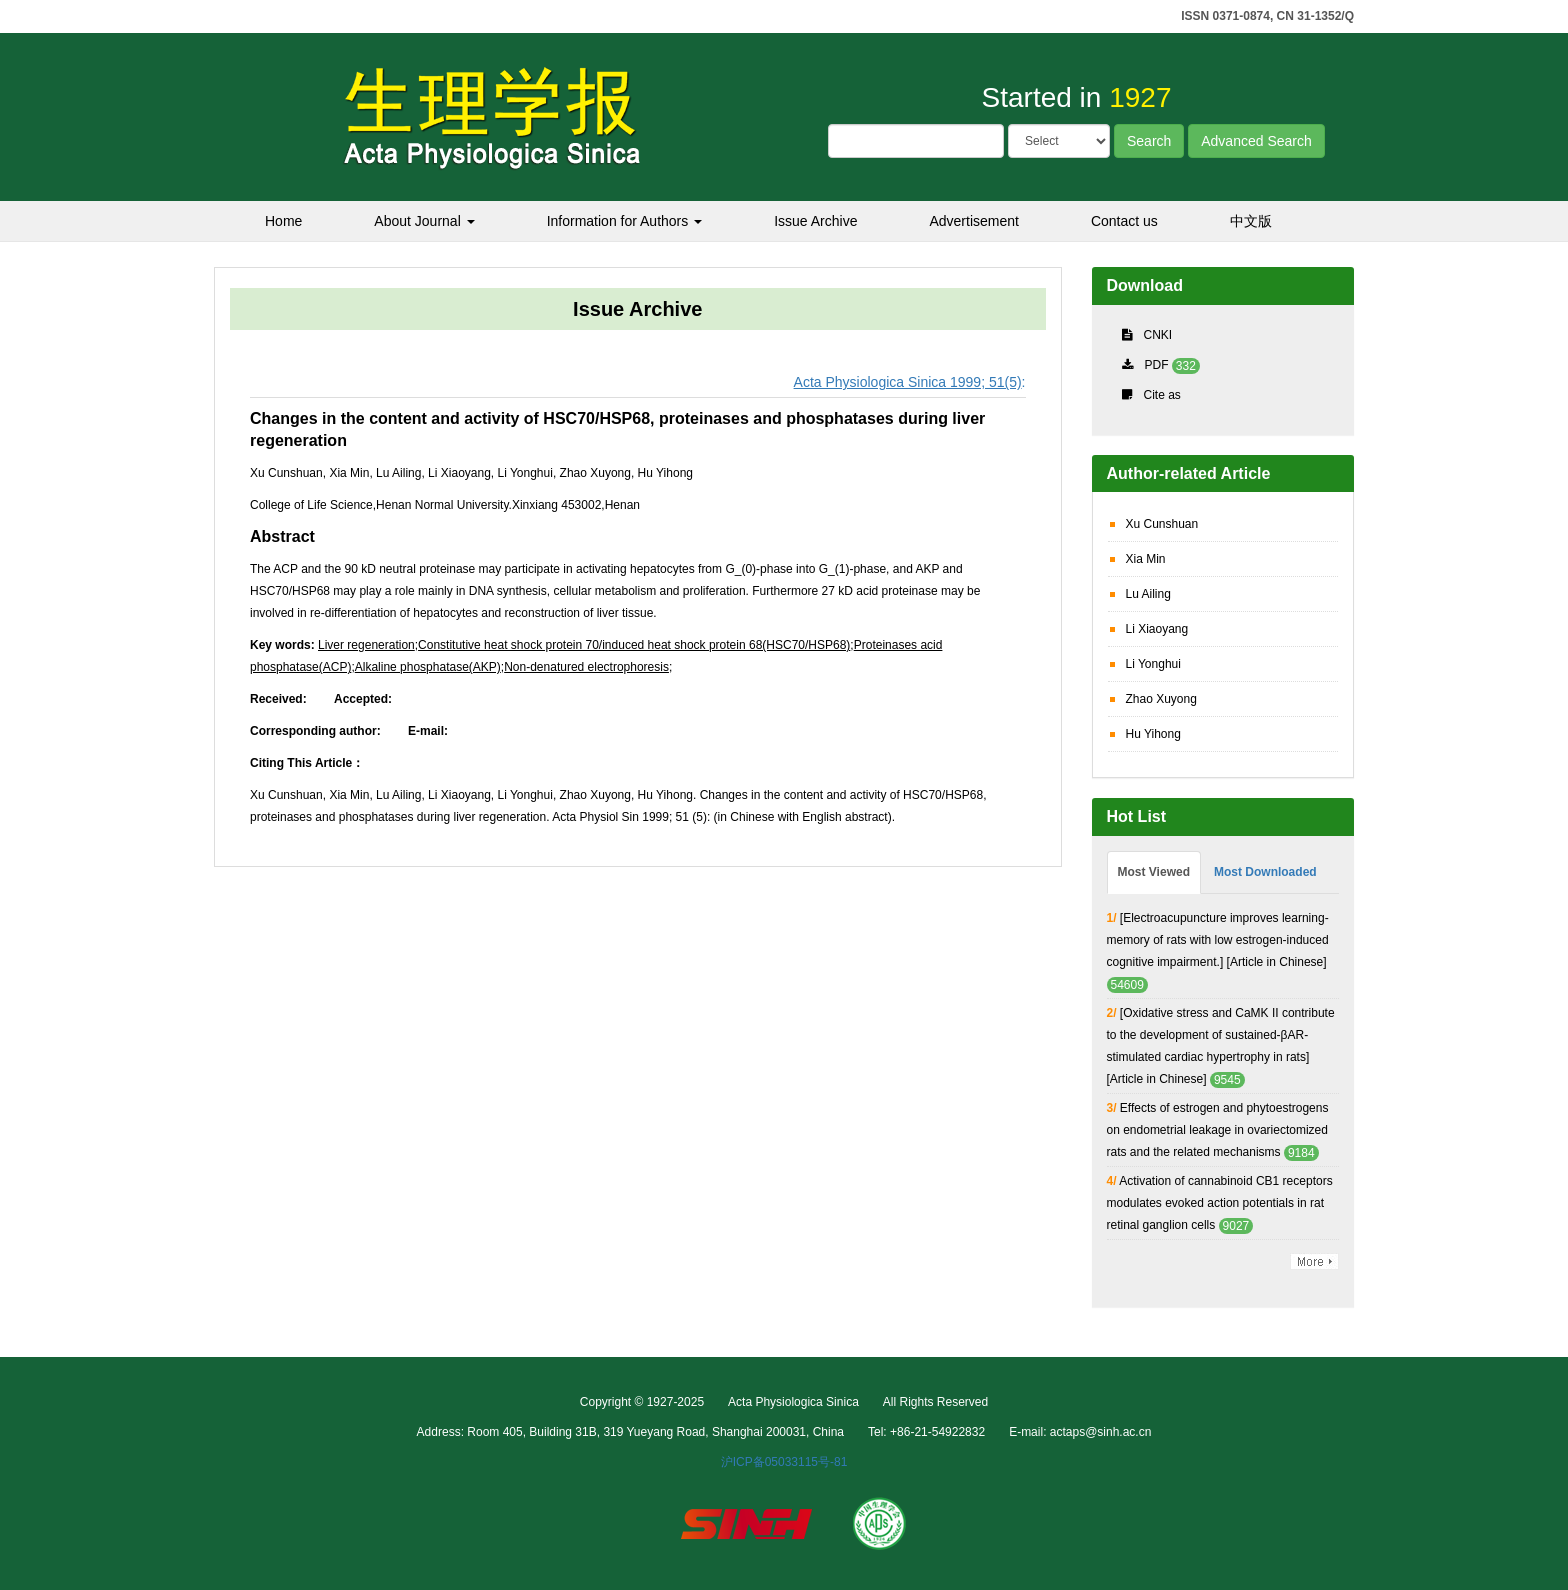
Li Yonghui (1153, 664)
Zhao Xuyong (1161, 699)
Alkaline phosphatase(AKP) (428, 667)
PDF (1157, 365)
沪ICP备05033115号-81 (784, 1462)
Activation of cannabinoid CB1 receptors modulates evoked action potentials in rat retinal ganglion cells (1220, 1203)
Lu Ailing (1148, 594)
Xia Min (1146, 559)
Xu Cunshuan (1162, 524)
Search (1149, 141)
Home (283, 221)
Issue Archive (815, 221)
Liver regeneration (366, 645)
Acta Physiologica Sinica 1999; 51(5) (908, 382)
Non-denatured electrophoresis (586, 667)
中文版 (1251, 221)
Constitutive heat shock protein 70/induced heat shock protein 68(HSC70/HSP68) (634, 645)
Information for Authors (625, 221)
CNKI (1158, 335)
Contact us (1124, 221)
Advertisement (973, 221)
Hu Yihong (1153, 734)
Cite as (1162, 395)
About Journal (424, 221)
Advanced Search (1256, 141)
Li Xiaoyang (1157, 629)
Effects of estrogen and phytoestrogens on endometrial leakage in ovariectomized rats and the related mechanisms (1218, 1130)
